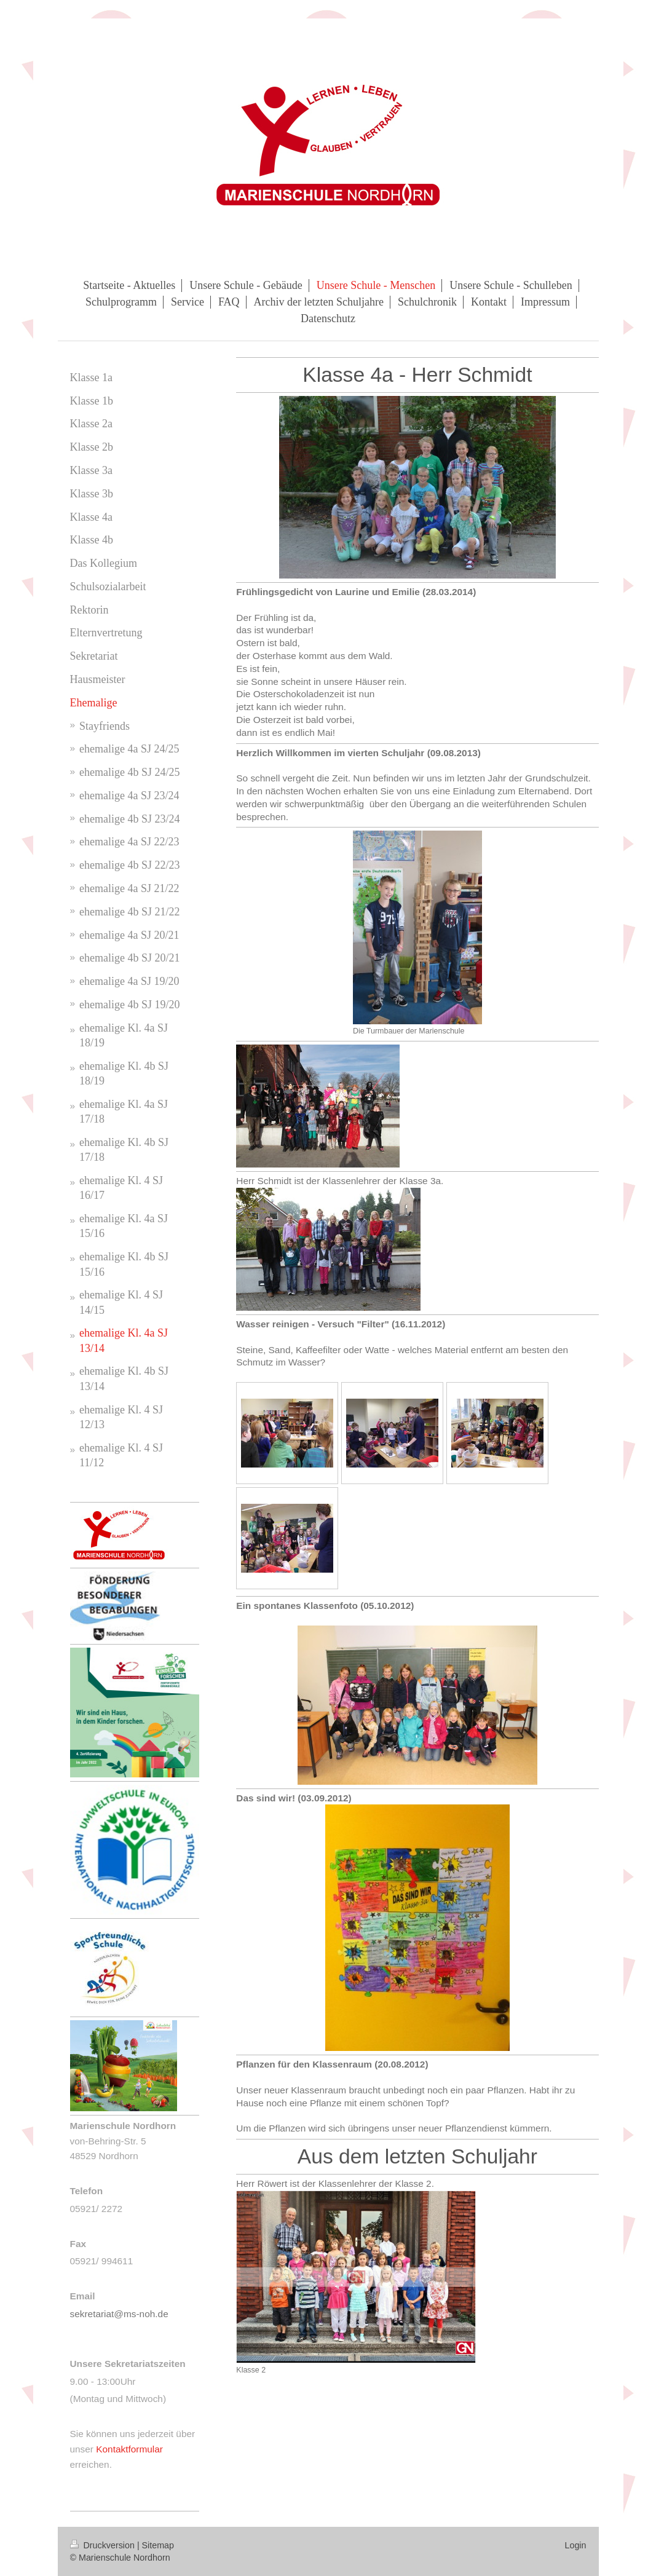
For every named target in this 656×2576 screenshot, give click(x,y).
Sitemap (158, 2545)
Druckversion (103, 2545)
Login (576, 2545)
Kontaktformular (129, 2449)
